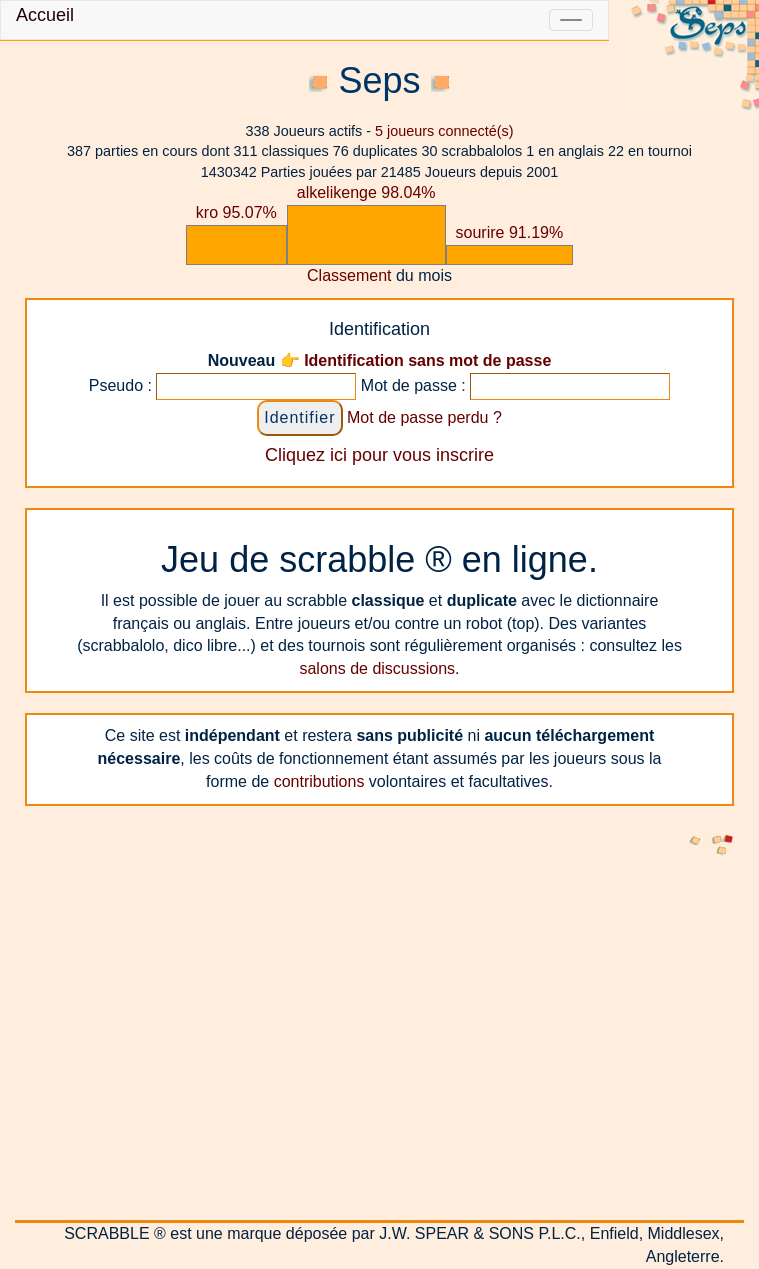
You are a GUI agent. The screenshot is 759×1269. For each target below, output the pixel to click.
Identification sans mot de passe (427, 360)
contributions (319, 781)
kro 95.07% (236, 212)
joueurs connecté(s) (444, 131)
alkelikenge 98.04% (366, 192)
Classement (349, 275)
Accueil (45, 15)
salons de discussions (377, 668)
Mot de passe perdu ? (424, 417)
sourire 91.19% (510, 232)
